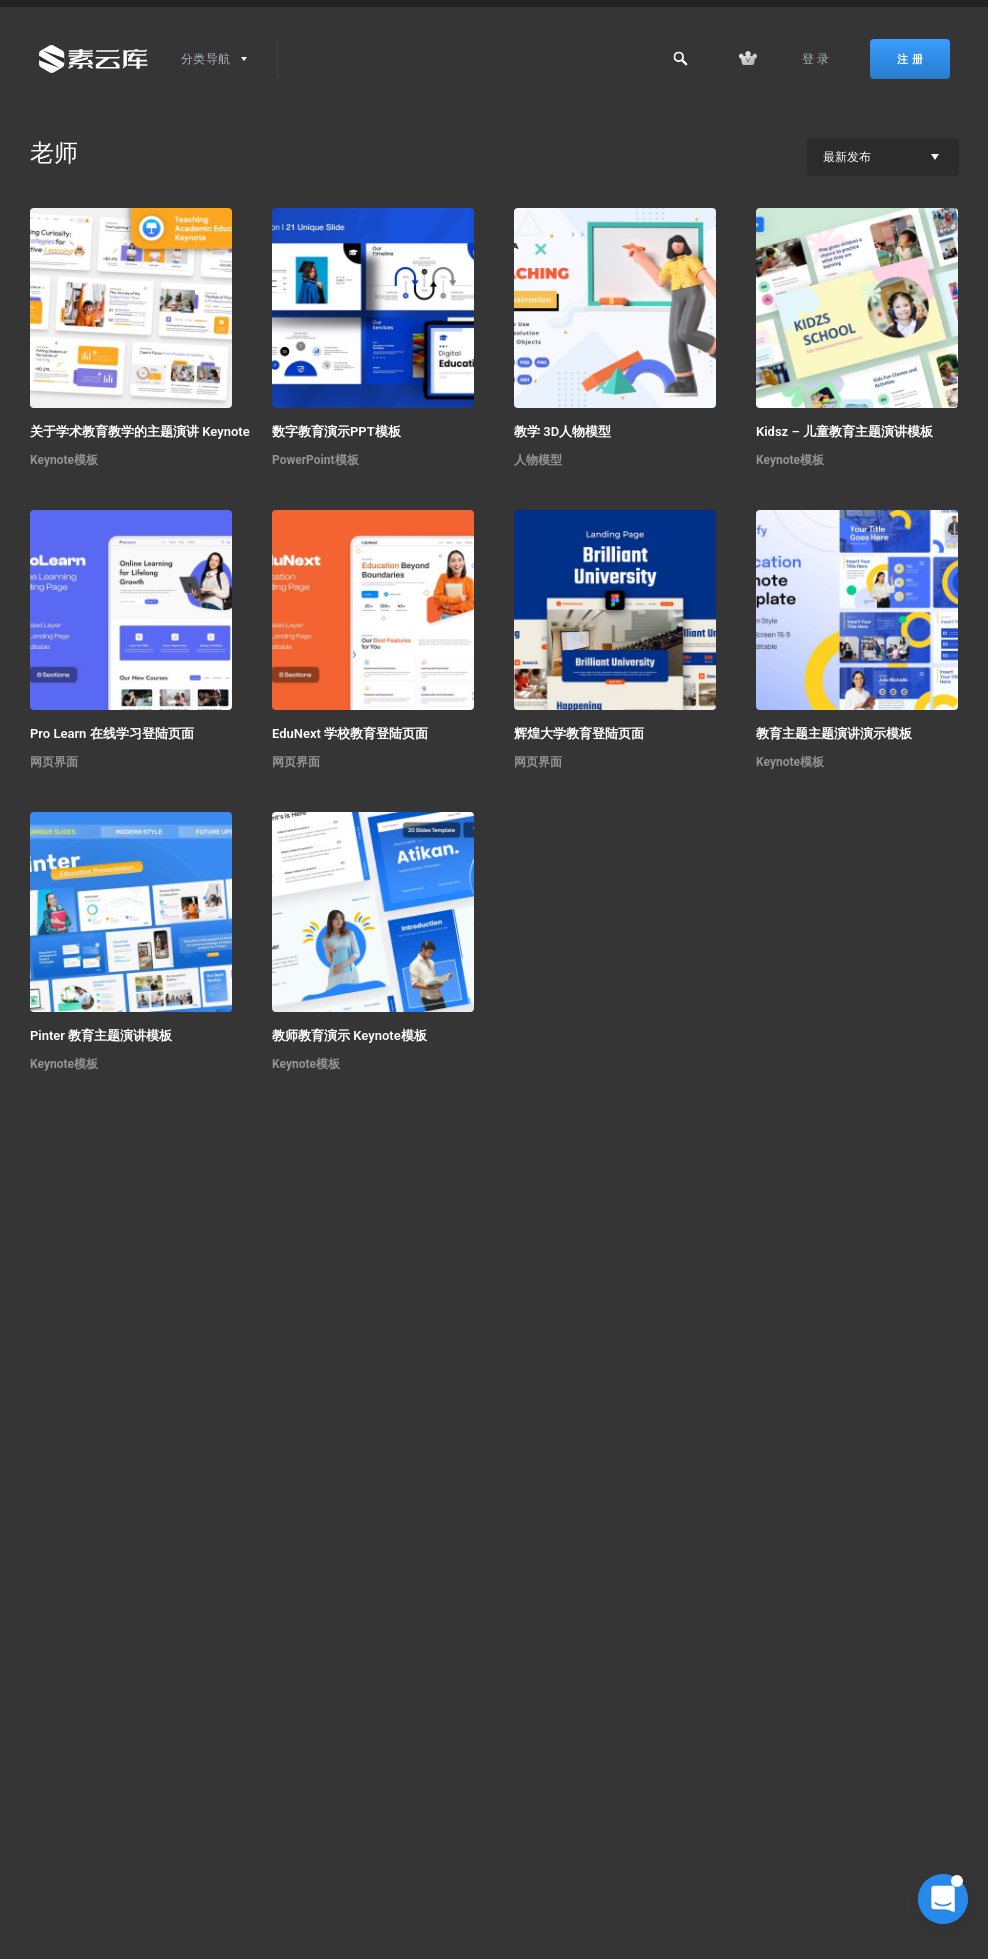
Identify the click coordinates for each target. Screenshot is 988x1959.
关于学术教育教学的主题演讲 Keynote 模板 (154, 431)
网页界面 (54, 762)
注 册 (910, 59)
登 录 (816, 59)
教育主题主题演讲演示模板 (834, 733)
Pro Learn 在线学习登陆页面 (112, 733)
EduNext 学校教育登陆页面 (350, 733)
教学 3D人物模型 (562, 431)
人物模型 (538, 460)
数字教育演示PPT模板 (336, 431)
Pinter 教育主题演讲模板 (101, 1035)
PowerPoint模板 (315, 460)
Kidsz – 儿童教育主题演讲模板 (844, 431)
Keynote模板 (64, 460)
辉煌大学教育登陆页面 (579, 733)
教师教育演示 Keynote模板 (349, 1035)
